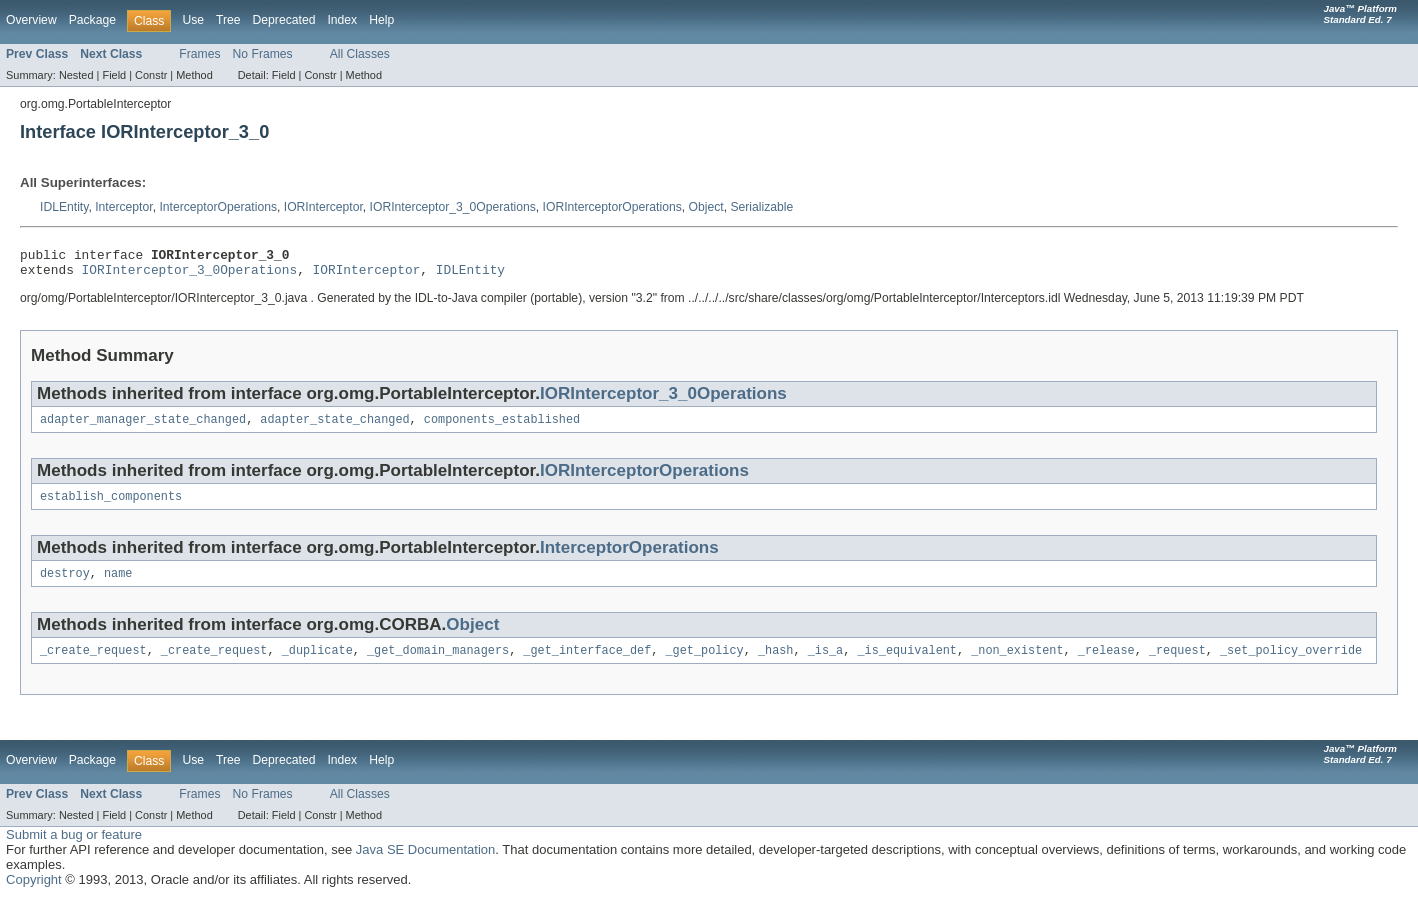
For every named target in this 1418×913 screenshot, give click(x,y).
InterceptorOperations (218, 207)
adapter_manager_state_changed (143, 427)
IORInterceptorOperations (612, 207)
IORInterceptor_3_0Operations (453, 207)
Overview (31, 20)
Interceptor (123, 207)
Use (193, 20)
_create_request (93, 664)
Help (381, 20)
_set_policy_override (1291, 664)
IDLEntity (64, 207)
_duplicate (317, 664)
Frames (199, 54)
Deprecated (284, 20)
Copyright (34, 893)
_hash (776, 664)
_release (1106, 664)
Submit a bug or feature (74, 848)
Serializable (761, 207)
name (118, 585)
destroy (65, 585)
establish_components (111, 506)
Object (706, 207)
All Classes (360, 54)
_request (1177, 664)
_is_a (826, 664)
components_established (502, 427)
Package (92, 20)
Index (342, 20)
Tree (228, 20)
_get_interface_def (587, 664)
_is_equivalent (907, 664)
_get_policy (704, 664)
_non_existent (1017, 664)
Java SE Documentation (425, 863)
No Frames (263, 54)
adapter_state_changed (334, 427)
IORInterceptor (323, 207)
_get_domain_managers (438, 664)
